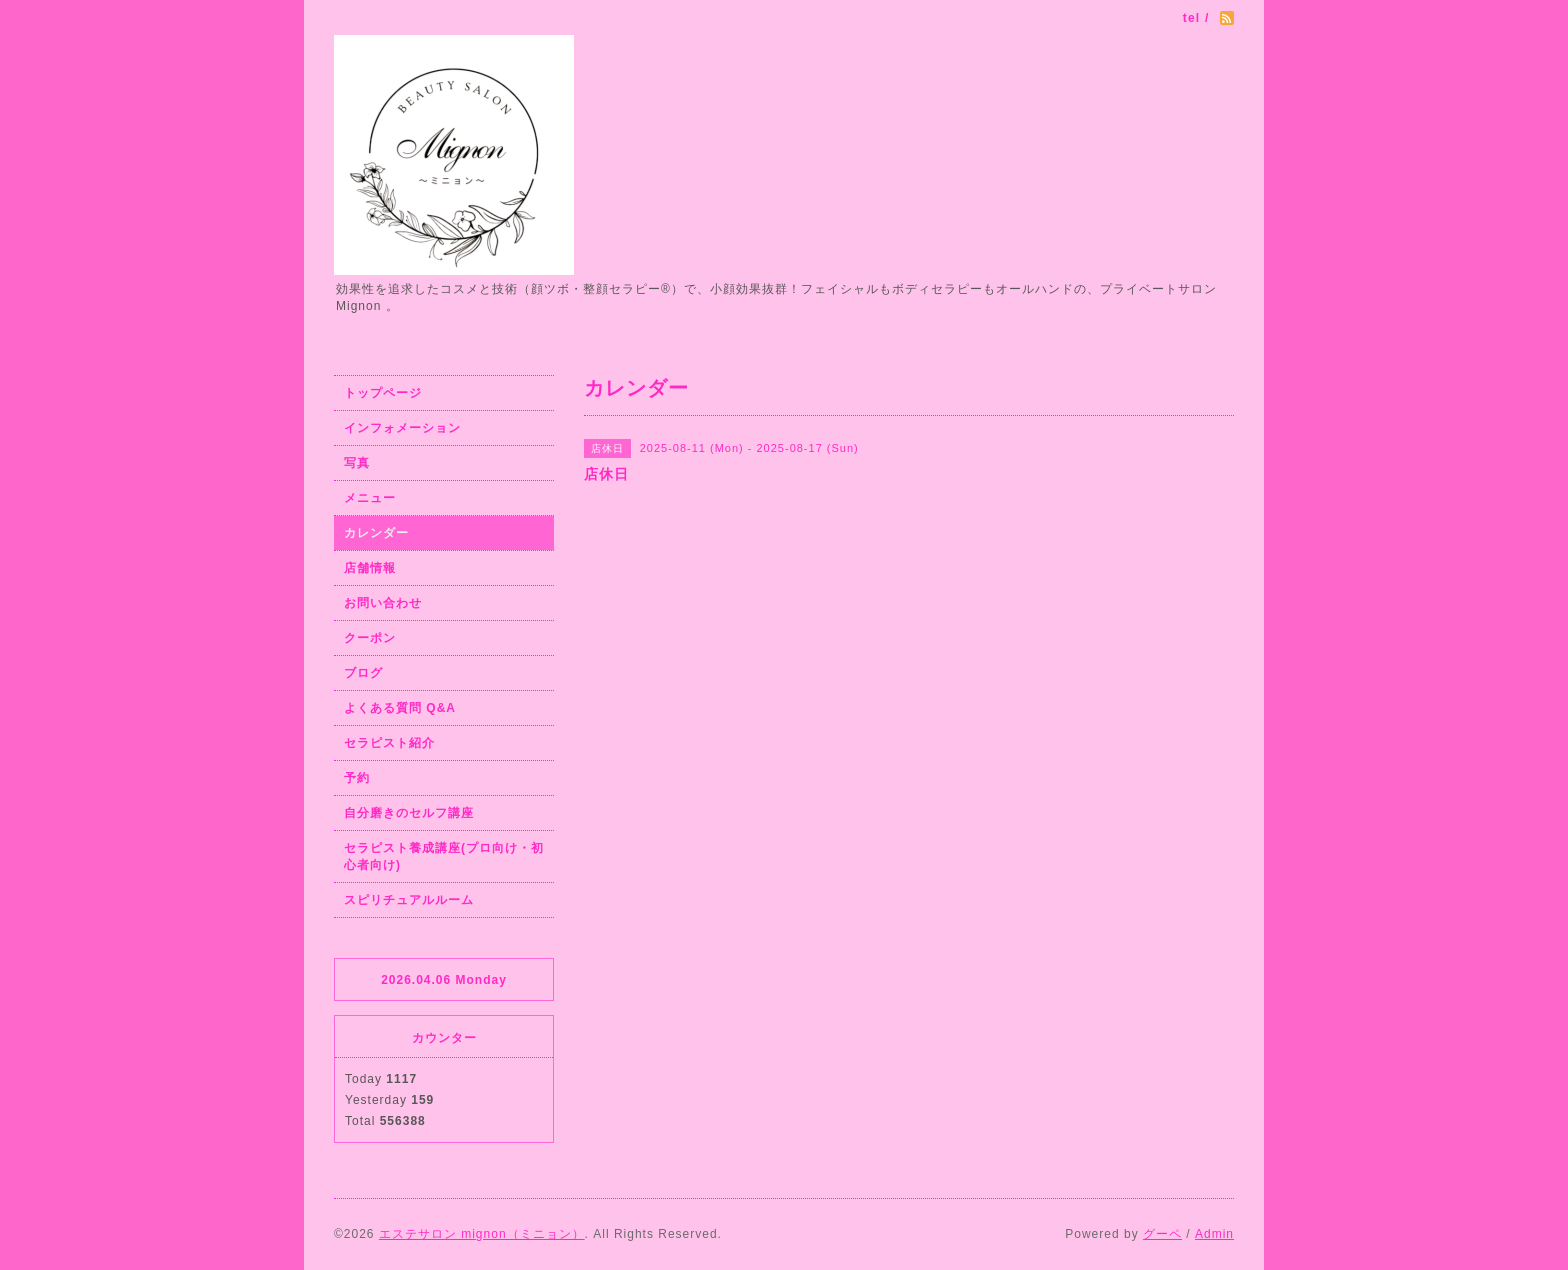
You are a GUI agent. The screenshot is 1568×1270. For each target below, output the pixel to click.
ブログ (363, 673)
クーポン (370, 638)
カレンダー (376, 533)
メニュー (370, 498)
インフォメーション (402, 428)
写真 (357, 463)
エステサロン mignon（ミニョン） (482, 1234)
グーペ (1162, 1234)
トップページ (383, 393)
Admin (1214, 1234)
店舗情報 (370, 568)
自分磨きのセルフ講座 (409, 813)
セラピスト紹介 (389, 743)
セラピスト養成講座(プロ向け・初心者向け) (444, 856)
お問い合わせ (383, 603)
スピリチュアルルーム (409, 900)
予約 (357, 778)
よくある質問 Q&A (400, 708)
